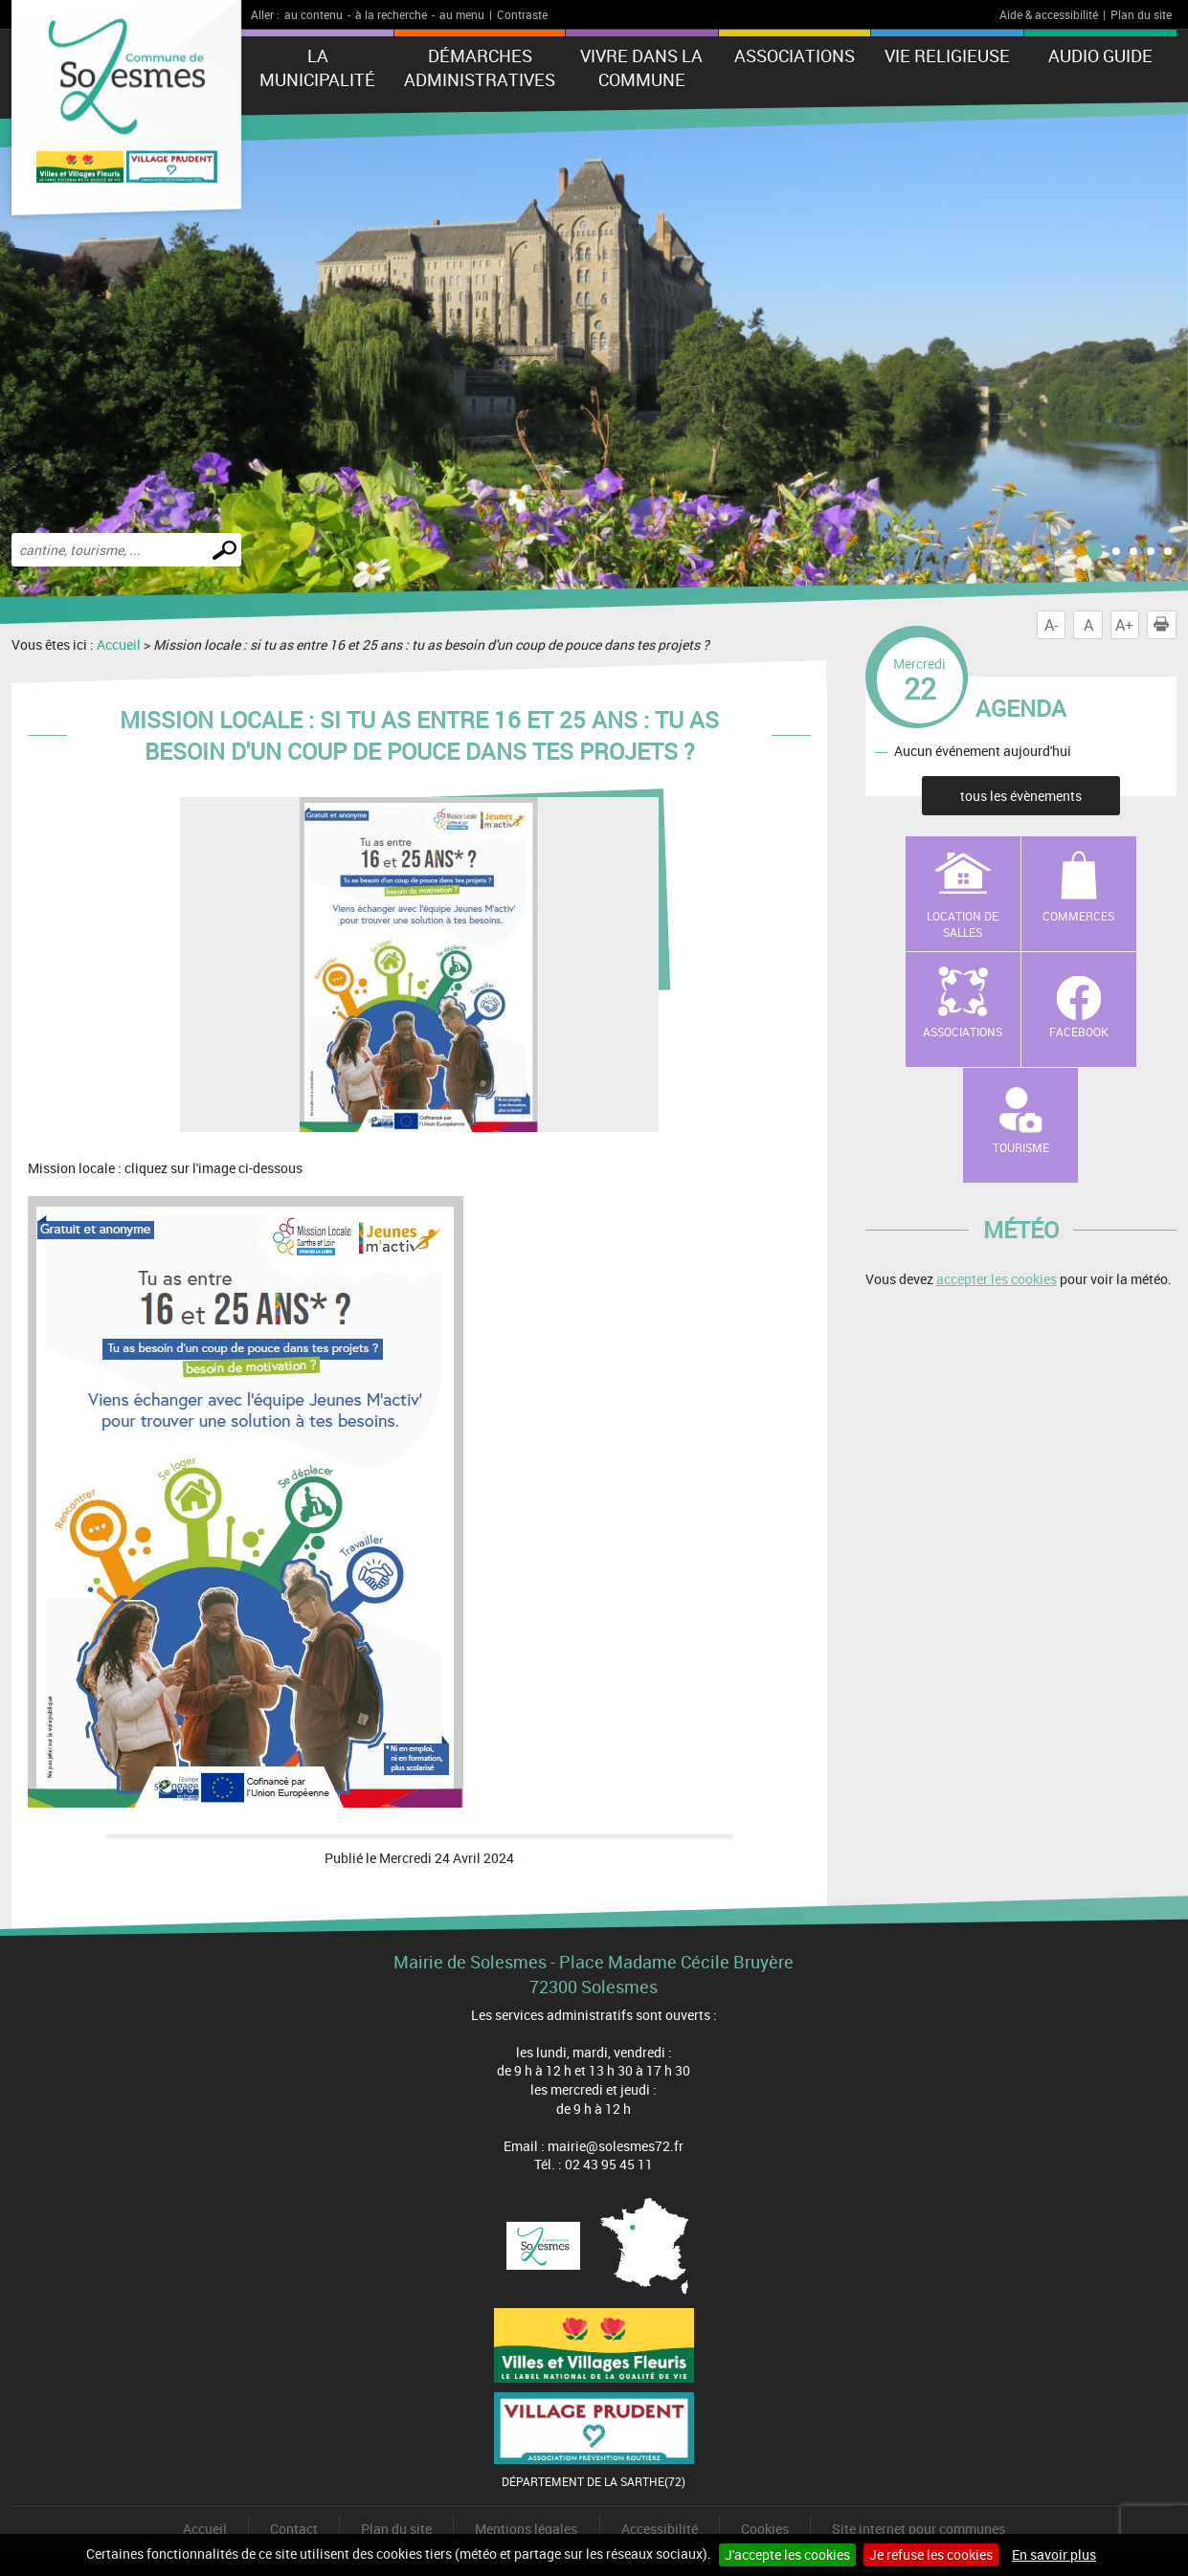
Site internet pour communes (918, 2529)
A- (1051, 624)
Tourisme (1021, 1147)
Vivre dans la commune (641, 67)
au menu (461, 14)
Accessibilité (659, 2529)
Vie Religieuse (947, 55)
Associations (794, 55)
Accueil (119, 644)
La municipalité (317, 67)
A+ (1124, 624)
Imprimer (1165, 624)
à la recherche (391, 14)
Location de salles (962, 924)
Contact (294, 2529)
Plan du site (1141, 14)
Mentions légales (526, 2529)
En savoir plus (1054, 2554)
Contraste (522, 14)
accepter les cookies (996, 1279)
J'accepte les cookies (787, 2554)
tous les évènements (1021, 796)
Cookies (765, 2529)
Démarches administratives (479, 67)
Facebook (1079, 1031)
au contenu (313, 14)
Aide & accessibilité (1048, 14)
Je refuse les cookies (931, 2554)
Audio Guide (1100, 55)
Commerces (1078, 915)
